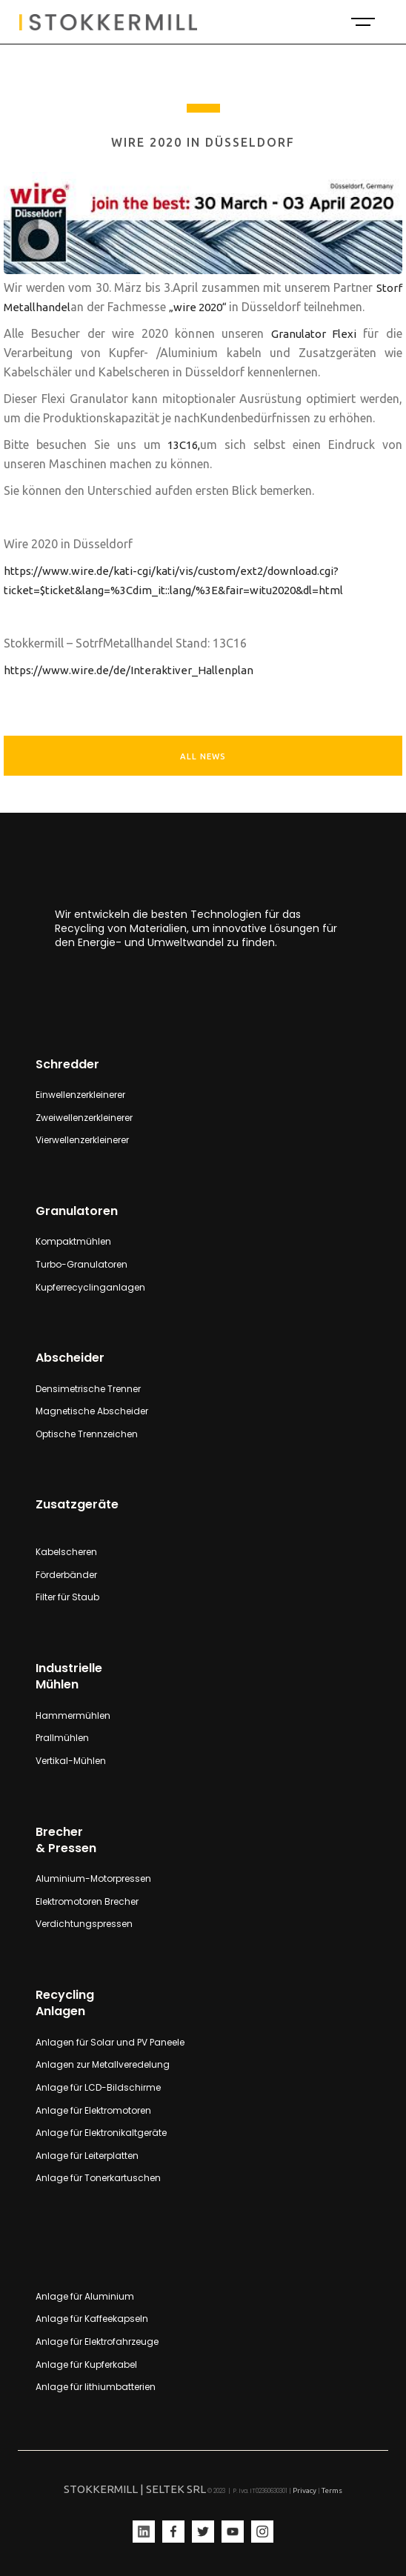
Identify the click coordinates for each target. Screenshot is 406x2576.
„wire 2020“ (199, 307)
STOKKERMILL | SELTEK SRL (135, 2489)
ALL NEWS (203, 756)
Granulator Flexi (317, 333)
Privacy (304, 2490)
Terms (332, 2490)
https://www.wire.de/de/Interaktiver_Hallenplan (128, 670)
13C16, (180, 445)
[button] (361, 22)
